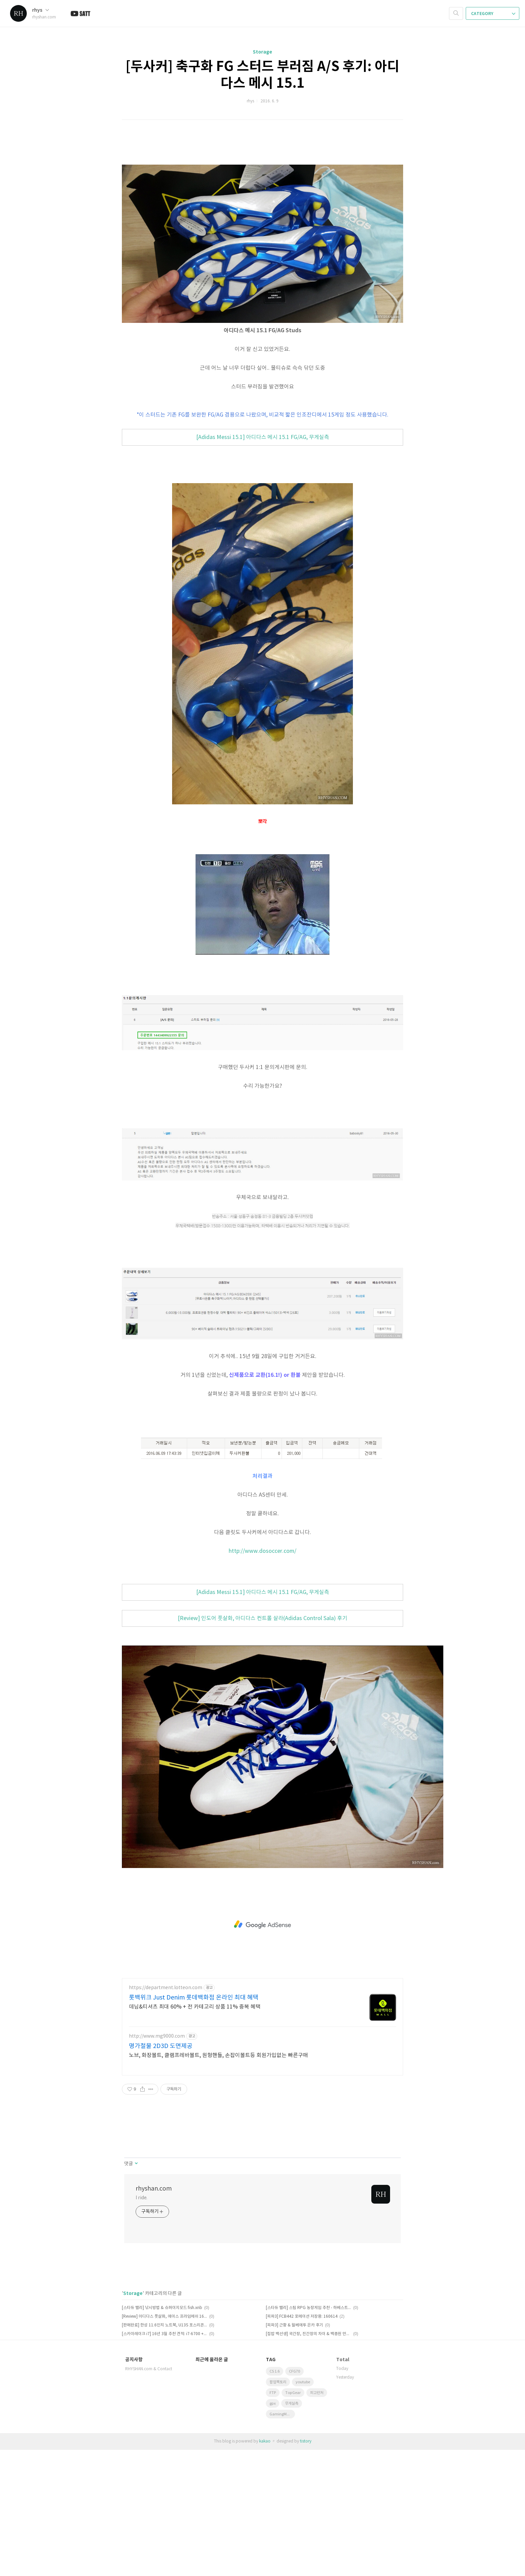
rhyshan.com (154, 2314)
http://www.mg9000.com (157, 2162)
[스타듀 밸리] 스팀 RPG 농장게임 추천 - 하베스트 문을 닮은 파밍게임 (308, 2434)
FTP (273, 2519)
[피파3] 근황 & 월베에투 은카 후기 (294, 2451)
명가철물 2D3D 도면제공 (161, 2172)
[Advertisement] (262, 144)
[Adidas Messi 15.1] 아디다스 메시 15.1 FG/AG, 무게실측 (262, 563)
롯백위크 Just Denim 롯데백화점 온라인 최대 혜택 (193, 2123)
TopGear (293, 2519)
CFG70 (294, 2497)
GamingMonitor (282, 2540)
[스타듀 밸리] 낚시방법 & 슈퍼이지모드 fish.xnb (162, 2434)
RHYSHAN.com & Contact (148, 2495)
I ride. (141, 2324)
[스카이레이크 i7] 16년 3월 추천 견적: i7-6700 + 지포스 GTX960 (164, 2460)
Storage (262, 52)
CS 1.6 (275, 2497)
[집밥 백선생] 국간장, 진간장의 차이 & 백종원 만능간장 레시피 (308, 2460)
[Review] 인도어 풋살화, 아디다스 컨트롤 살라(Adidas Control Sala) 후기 (262, 1745)
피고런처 (316, 2519)
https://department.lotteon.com (165, 2114)
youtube (303, 2508)
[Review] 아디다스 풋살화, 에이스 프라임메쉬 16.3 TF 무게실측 (164, 2442)
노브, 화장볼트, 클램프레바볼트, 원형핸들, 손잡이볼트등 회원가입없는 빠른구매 (218, 2182)
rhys (40, 10)
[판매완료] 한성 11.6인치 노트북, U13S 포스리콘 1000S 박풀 (164, 2451)
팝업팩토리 (278, 2508)
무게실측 (291, 2529)
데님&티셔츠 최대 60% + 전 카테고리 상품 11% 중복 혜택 (194, 2133)
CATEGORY (493, 13)
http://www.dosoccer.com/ (262, 1677)
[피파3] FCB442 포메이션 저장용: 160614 (302, 2442)
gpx (273, 2529)
